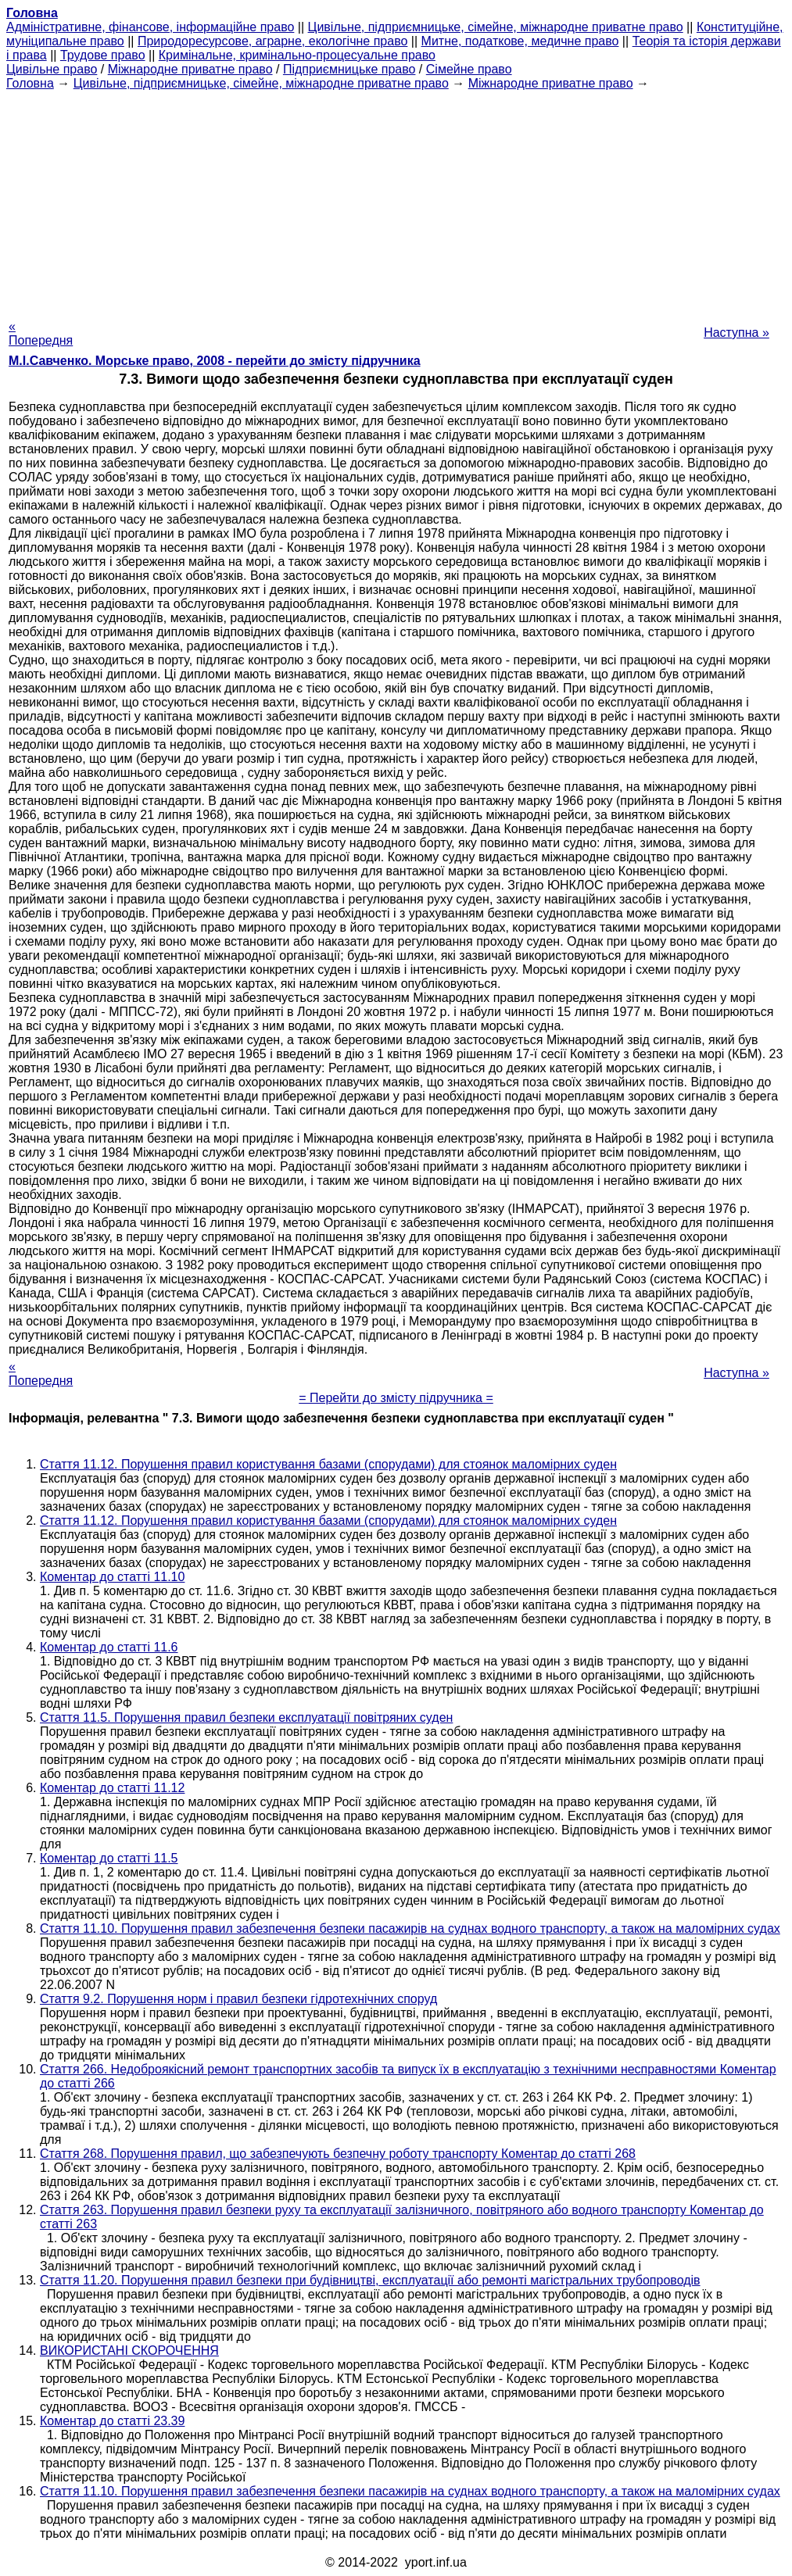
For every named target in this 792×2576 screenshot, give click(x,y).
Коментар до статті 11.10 (112, 1576)
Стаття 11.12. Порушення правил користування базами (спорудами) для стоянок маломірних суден (328, 1464)
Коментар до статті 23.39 (112, 2421)
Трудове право (102, 55)
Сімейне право (469, 69)
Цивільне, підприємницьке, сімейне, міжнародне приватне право (495, 27)
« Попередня (41, 333)
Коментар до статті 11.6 (109, 1647)
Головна (30, 83)
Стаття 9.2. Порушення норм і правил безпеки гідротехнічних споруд (238, 1998)
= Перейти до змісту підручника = (396, 1397)
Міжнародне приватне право (190, 69)
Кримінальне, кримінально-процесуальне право (297, 55)
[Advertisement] (396, 200)
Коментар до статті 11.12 (112, 1787)
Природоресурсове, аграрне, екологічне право (272, 41)
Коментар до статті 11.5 (109, 1858)
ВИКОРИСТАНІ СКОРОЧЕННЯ (129, 2350)
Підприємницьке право (349, 69)
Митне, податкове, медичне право (520, 41)
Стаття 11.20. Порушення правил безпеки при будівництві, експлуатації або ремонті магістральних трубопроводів (370, 2280)
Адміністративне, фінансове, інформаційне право (150, 27)
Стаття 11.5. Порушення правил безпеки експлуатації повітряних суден (246, 1717)
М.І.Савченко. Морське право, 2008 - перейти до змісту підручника (215, 360)
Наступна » (736, 332)
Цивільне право (51, 69)
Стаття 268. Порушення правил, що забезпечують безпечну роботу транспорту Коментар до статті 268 (338, 2153)
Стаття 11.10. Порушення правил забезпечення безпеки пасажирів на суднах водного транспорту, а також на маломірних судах (410, 1928)
